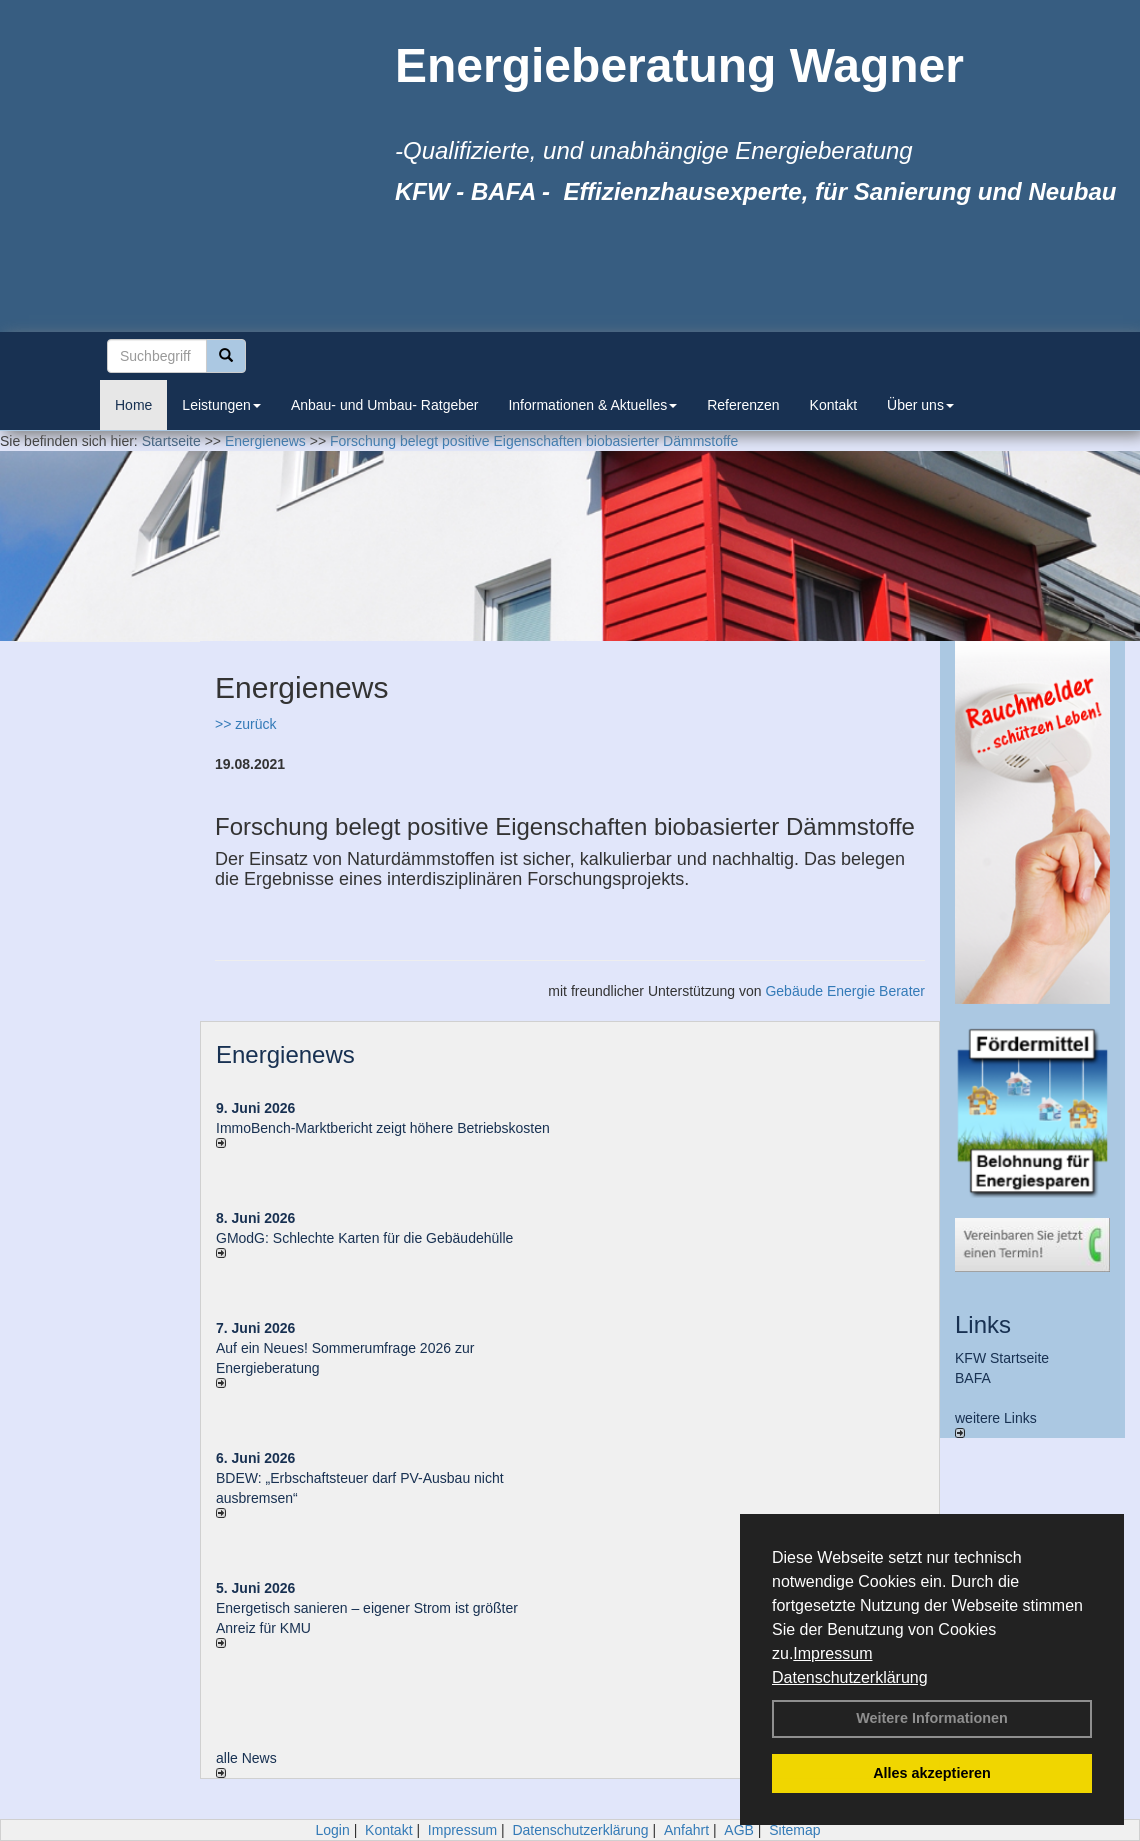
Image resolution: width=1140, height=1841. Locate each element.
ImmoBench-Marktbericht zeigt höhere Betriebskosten (383, 1128)
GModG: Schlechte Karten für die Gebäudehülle (364, 1238)
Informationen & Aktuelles (592, 405)
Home (133, 405)
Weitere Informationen (932, 1718)
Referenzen (743, 405)
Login (332, 1830)
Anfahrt (686, 1830)
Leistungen (221, 405)
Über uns (920, 405)
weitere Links (996, 1424)
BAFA (973, 1378)
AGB (739, 1830)
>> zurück (245, 724)
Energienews (285, 1054)
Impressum (832, 1653)
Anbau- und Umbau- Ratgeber (385, 405)
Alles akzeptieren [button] (932, 1773)
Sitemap (794, 1830)
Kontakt (833, 405)
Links (983, 1324)
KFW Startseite (1002, 1358)
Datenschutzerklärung (850, 1677)
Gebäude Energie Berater (845, 991)
